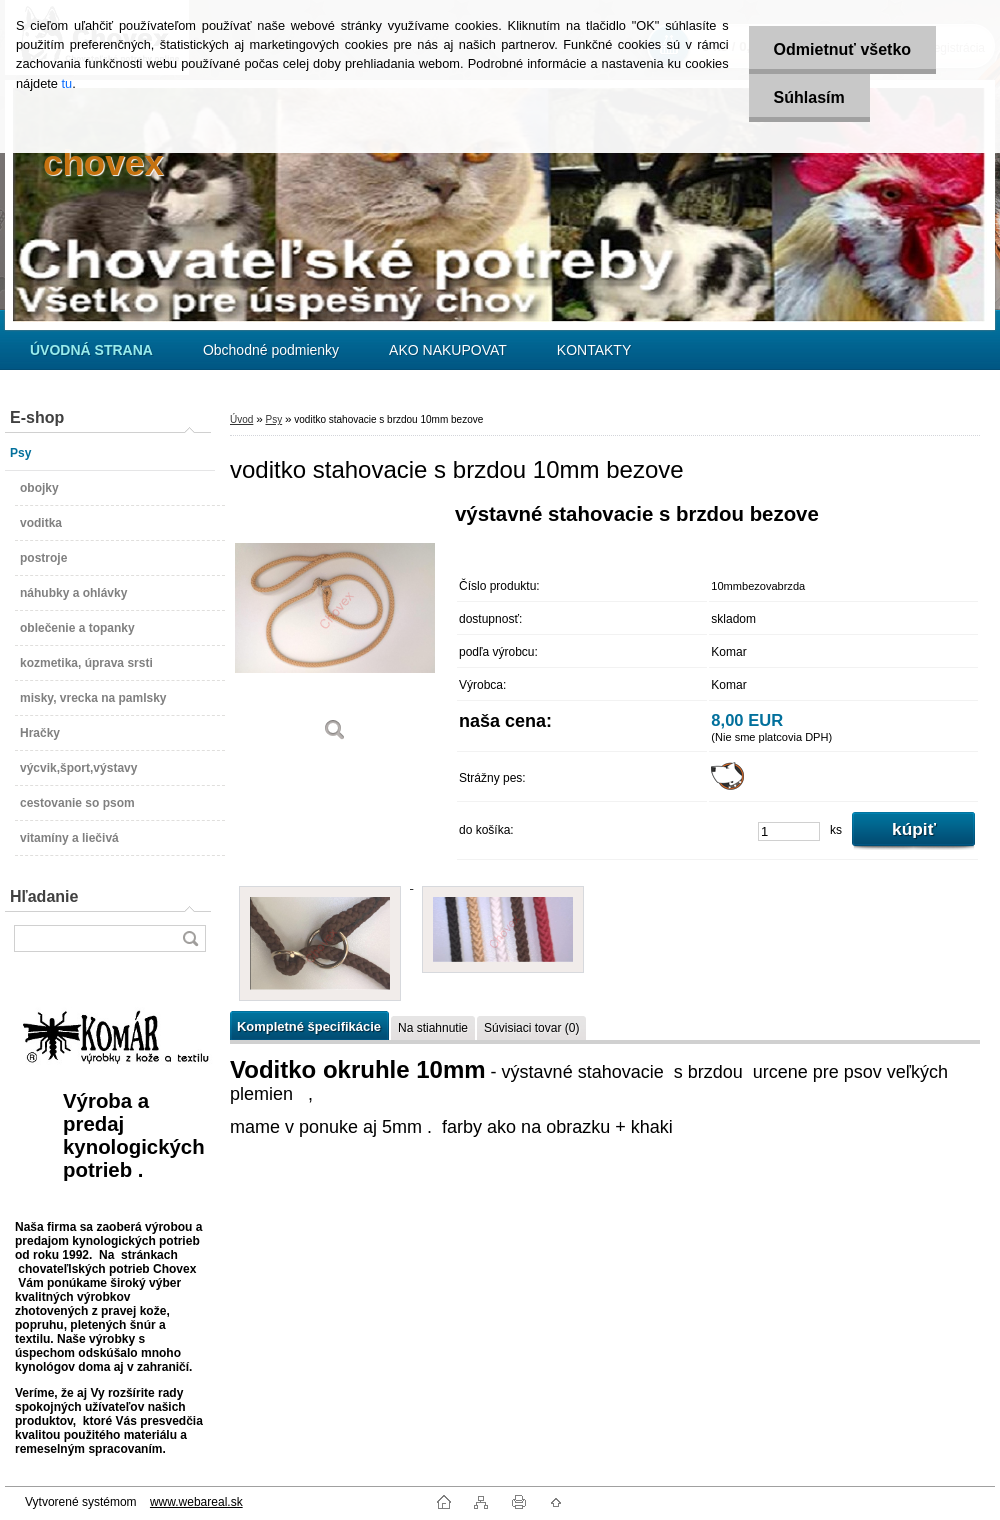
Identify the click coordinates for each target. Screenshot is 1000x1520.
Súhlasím (809, 97)
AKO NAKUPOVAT (448, 350)
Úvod (241, 419)
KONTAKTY (594, 350)
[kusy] (789, 831)
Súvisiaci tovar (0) (531, 1028)
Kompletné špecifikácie (309, 1026)
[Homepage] (91, 350)
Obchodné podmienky (271, 350)
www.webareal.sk (196, 1502)
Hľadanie (44, 896)
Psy (273, 419)
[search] (190, 938)
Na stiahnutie (433, 1028)
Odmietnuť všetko (842, 49)
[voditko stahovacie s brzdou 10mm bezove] (335, 629)
